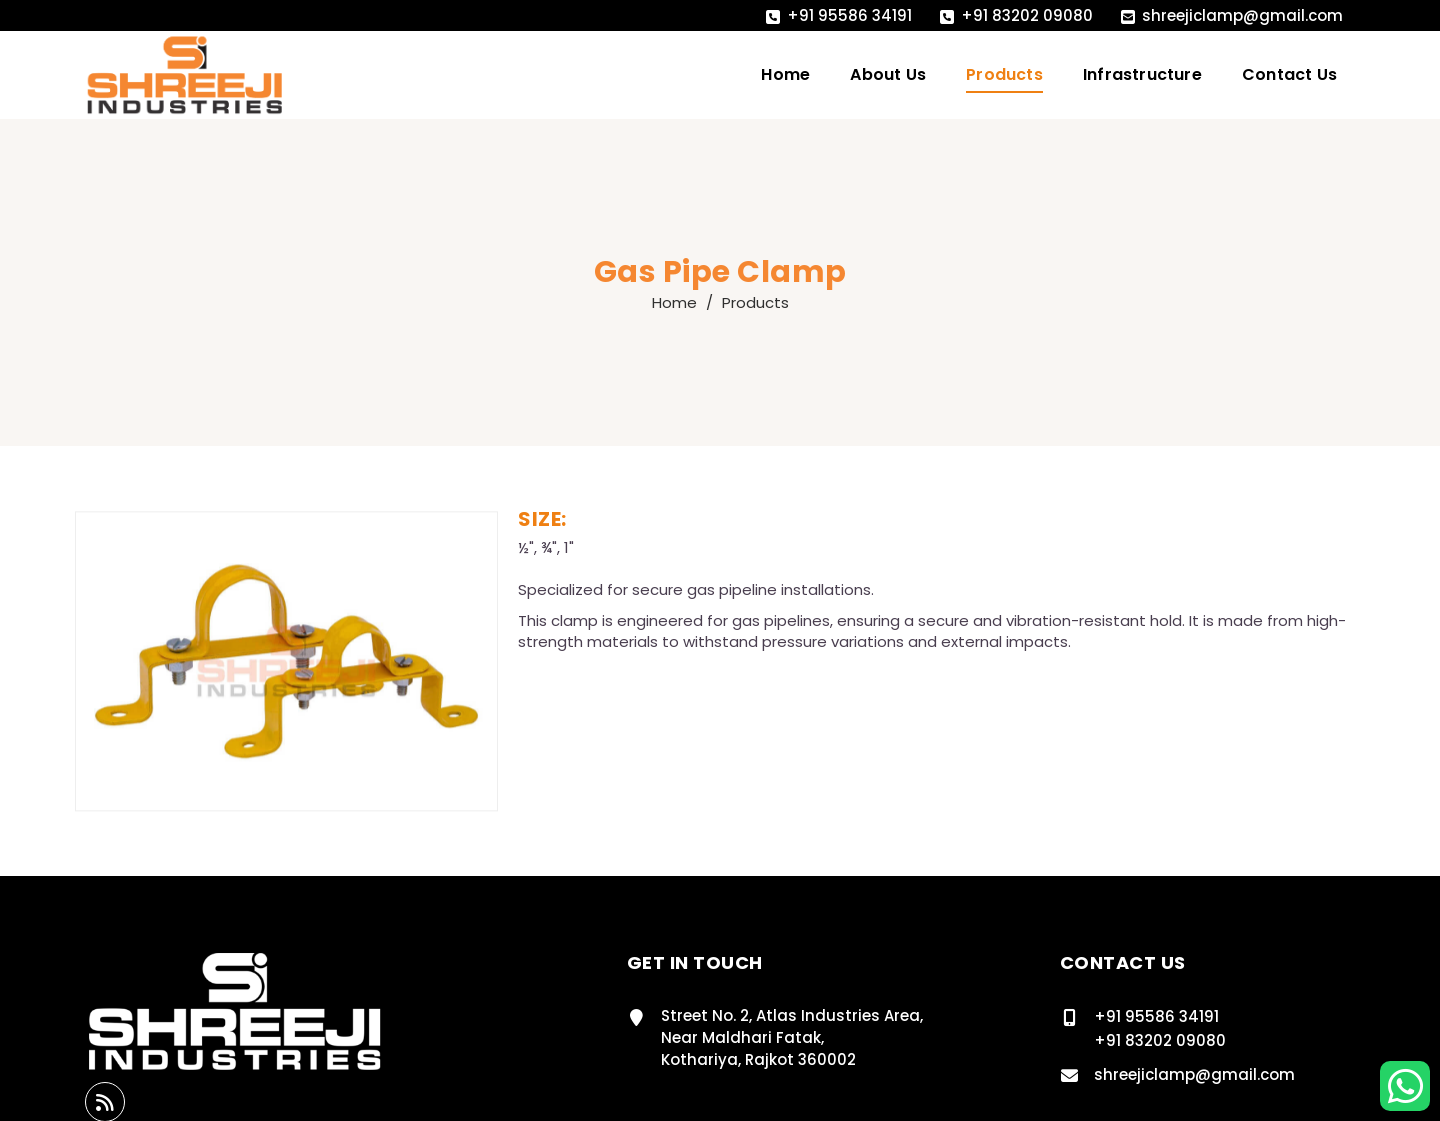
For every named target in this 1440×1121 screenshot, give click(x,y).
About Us (888, 74)
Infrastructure (1142, 74)
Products (1004, 74)
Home (785, 74)
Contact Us (1289, 74)
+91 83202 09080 (1027, 15)
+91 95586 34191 (849, 15)
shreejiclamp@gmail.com (1242, 15)
